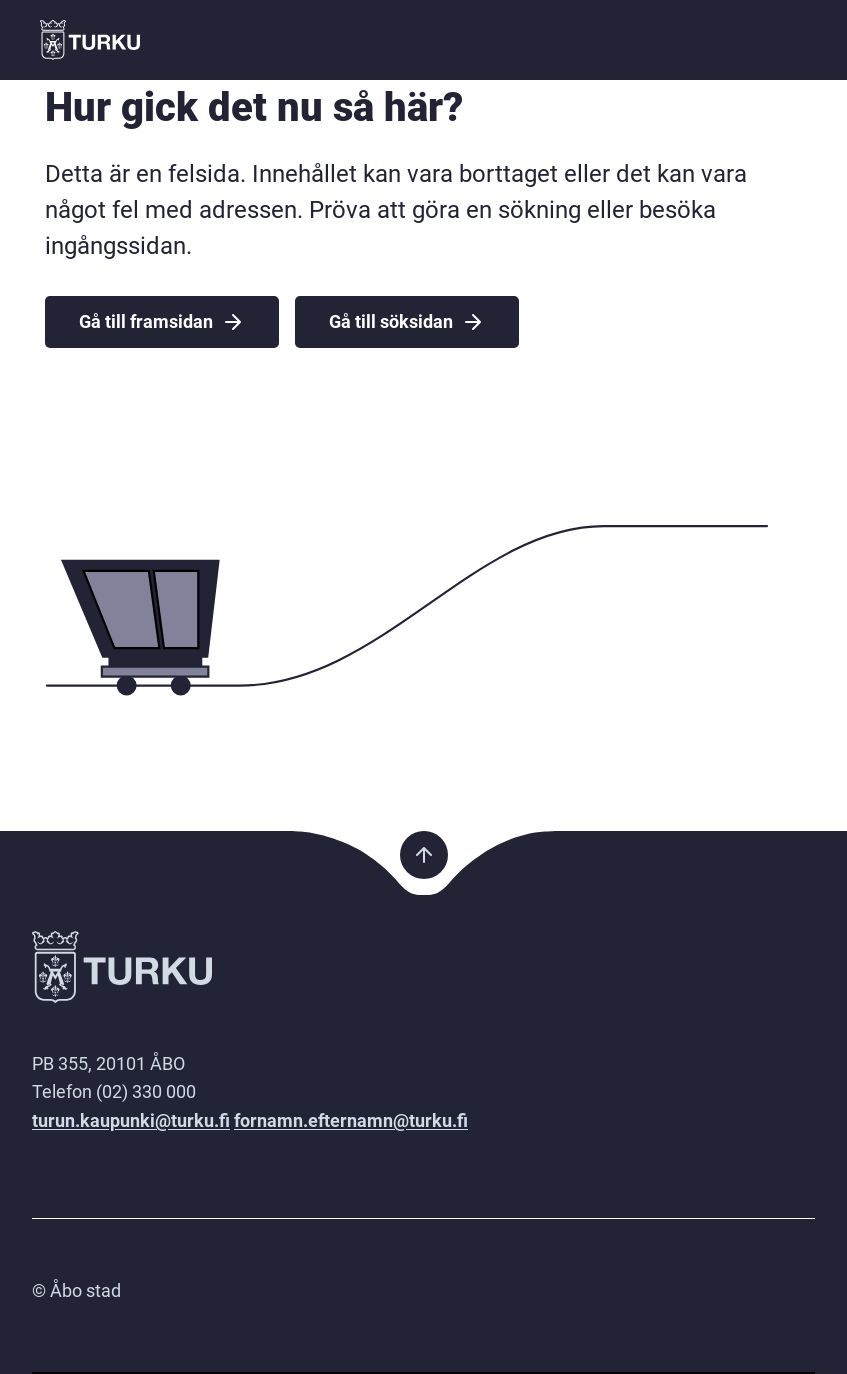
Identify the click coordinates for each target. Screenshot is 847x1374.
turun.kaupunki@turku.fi (131, 1120)
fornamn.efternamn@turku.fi (351, 1120)
